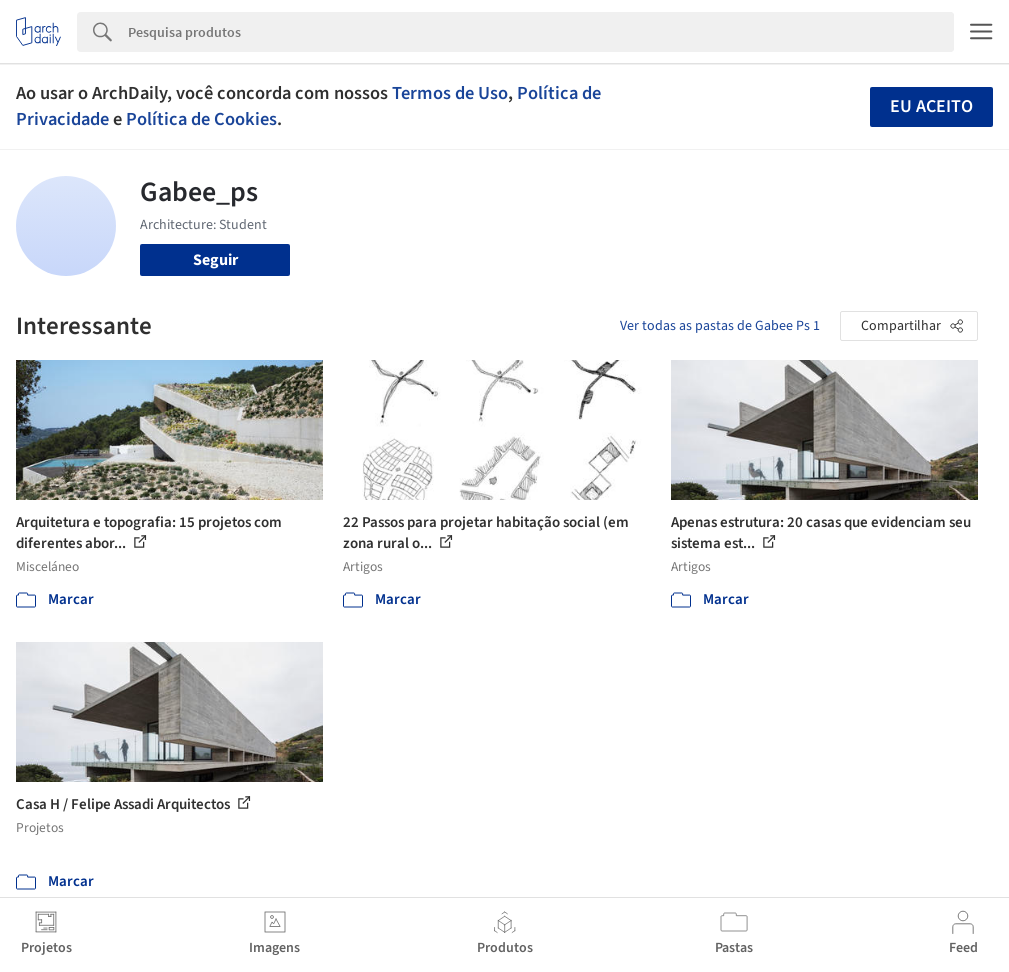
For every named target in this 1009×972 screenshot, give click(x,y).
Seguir (215, 260)
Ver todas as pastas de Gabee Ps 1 (720, 326)
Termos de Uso (450, 93)
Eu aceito (931, 106)
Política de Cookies (201, 119)
